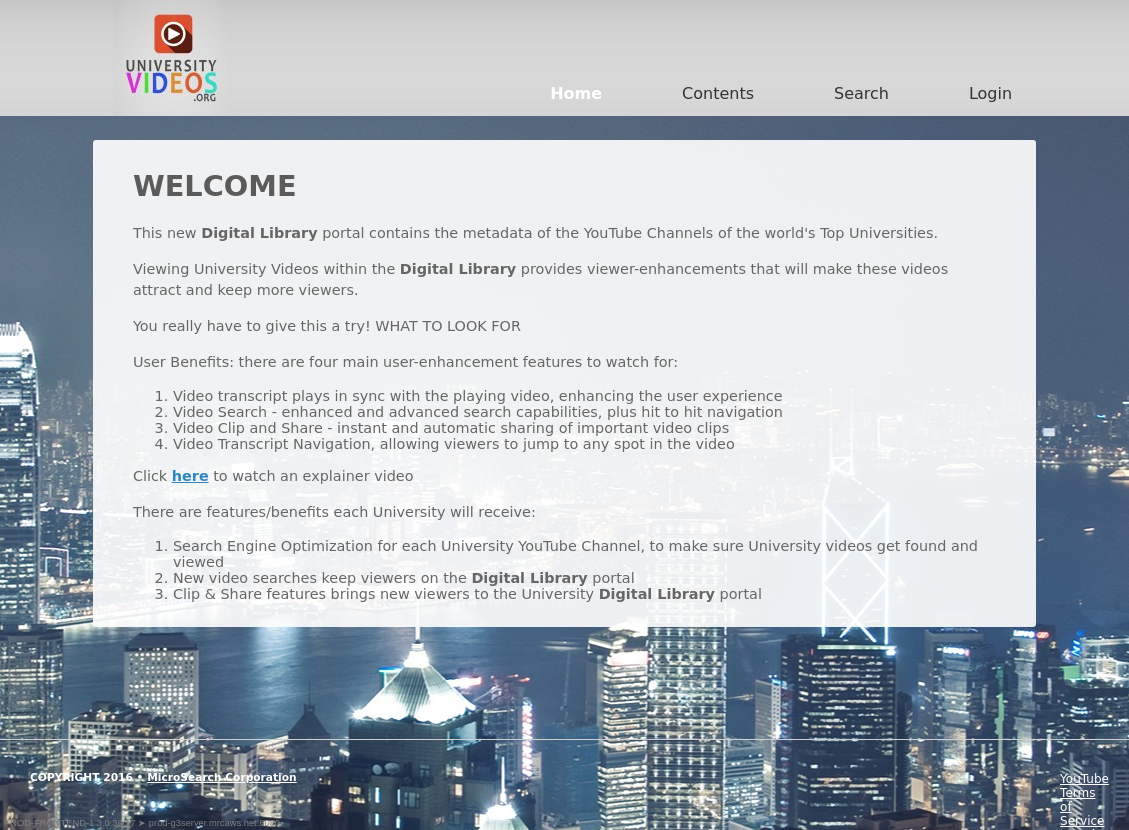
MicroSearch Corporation (222, 777)
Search (861, 93)
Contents (718, 93)
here (190, 476)
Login (990, 93)
